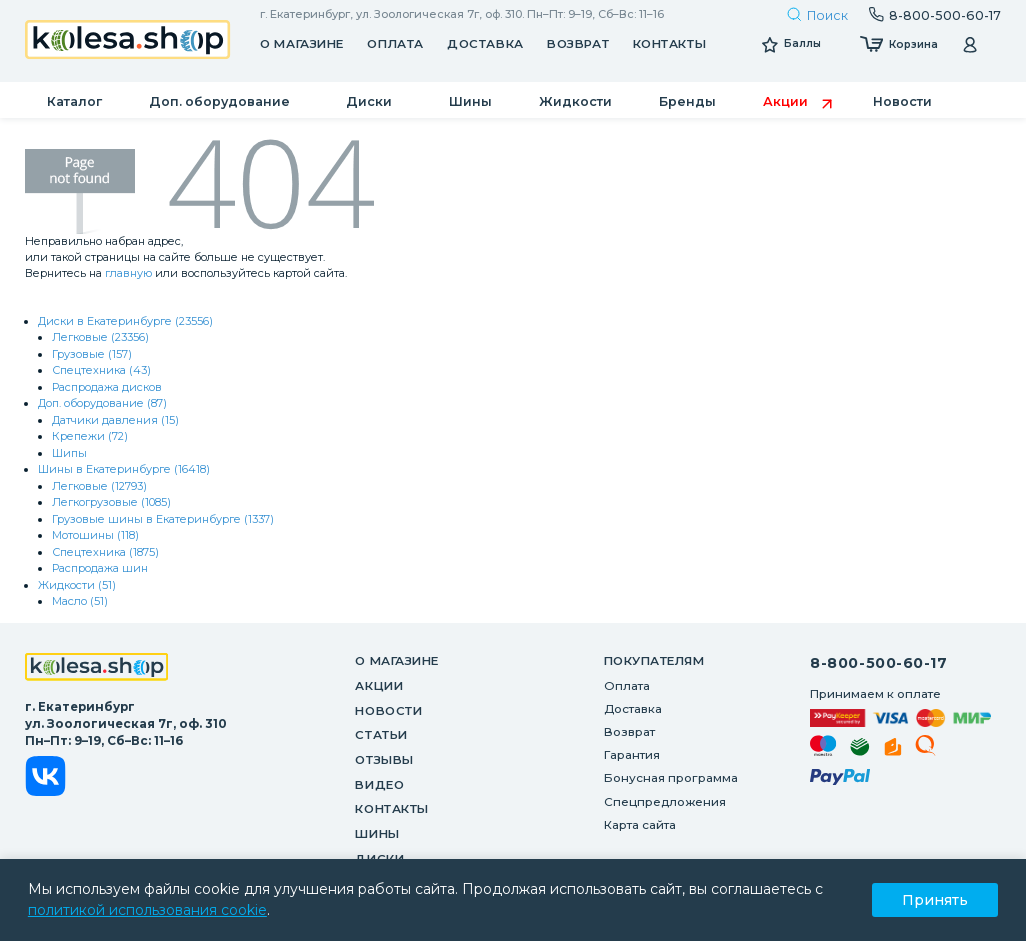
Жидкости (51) (77, 585)
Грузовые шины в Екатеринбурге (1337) (163, 519)
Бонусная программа (671, 778)
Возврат (578, 44)
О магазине (302, 44)
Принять (935, 900)
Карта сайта (640, 825)
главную (128, 273)
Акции (379, 686)
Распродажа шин (100, 568)
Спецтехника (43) (101, 370)
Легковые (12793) (99, 486)
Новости (388, 711)
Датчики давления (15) (115, 420)
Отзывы (384, 760)
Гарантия (632, 755)
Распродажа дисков (107, 387)
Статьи (381, 735)
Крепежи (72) (90, 436)
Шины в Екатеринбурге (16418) (124, 469)
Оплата (395, 44)
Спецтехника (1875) (105, 552)
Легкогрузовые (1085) (111, 502)
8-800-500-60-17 (878, 663)
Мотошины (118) (95, 535)
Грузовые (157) (92, 354)
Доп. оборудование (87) (102, 403)
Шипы (69, 453)
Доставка (485, 44)
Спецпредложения (665, 802)
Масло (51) (80, 601)
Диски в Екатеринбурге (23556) (125, 321)
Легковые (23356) (100, 337)
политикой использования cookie (147, 910)
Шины (377, 834)
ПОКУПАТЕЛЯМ (654, 661)
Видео (379, 785)
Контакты (669, 44)
